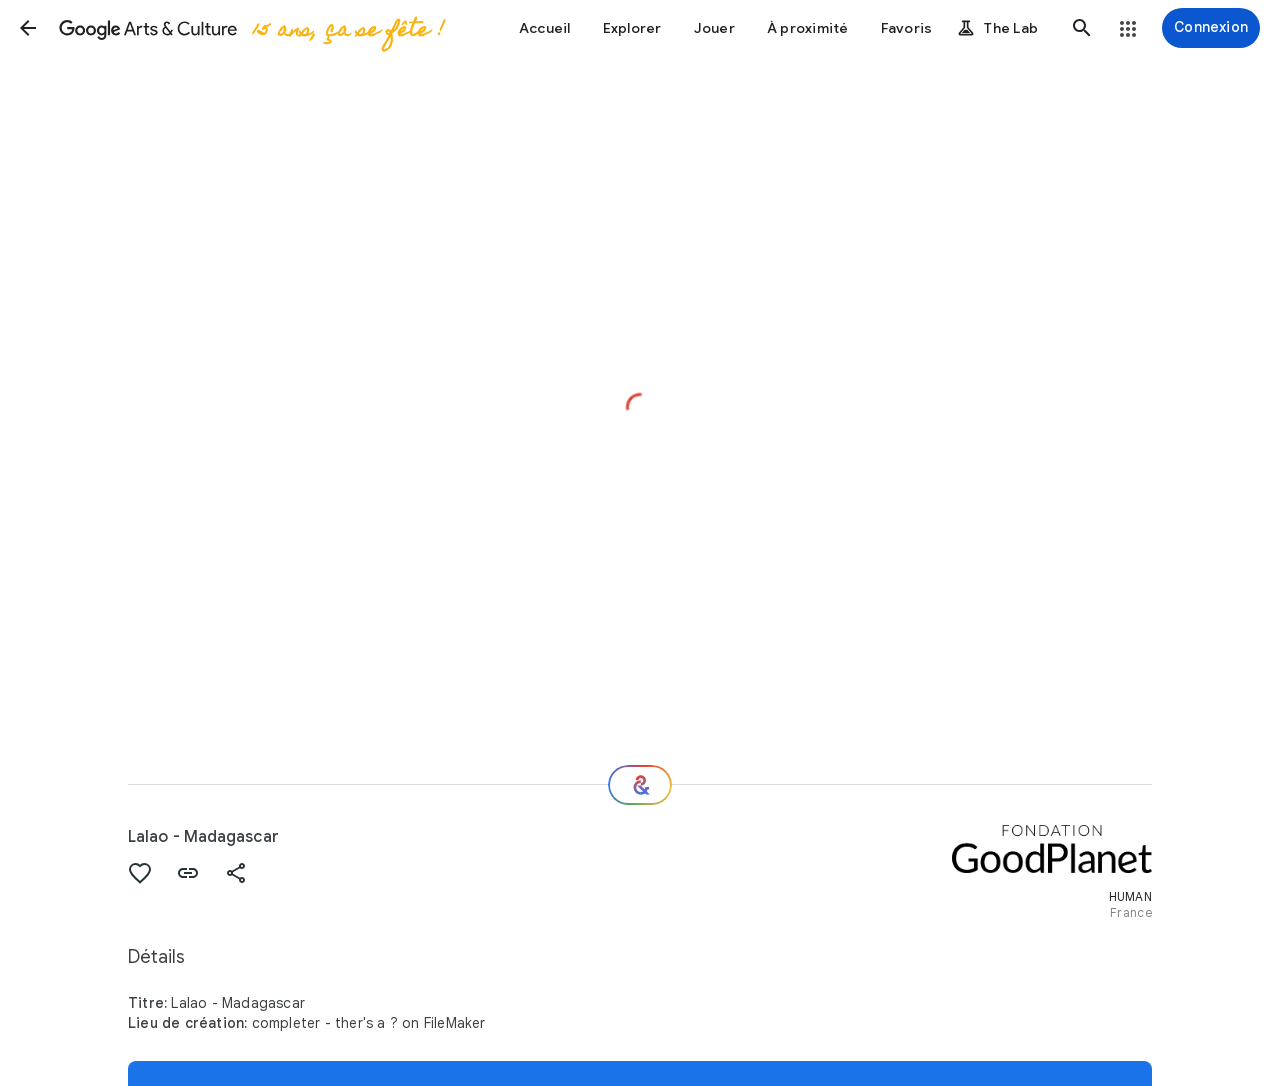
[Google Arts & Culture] (250, 28)
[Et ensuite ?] (640, 785)
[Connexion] (1211, 28)
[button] (28, 28)
